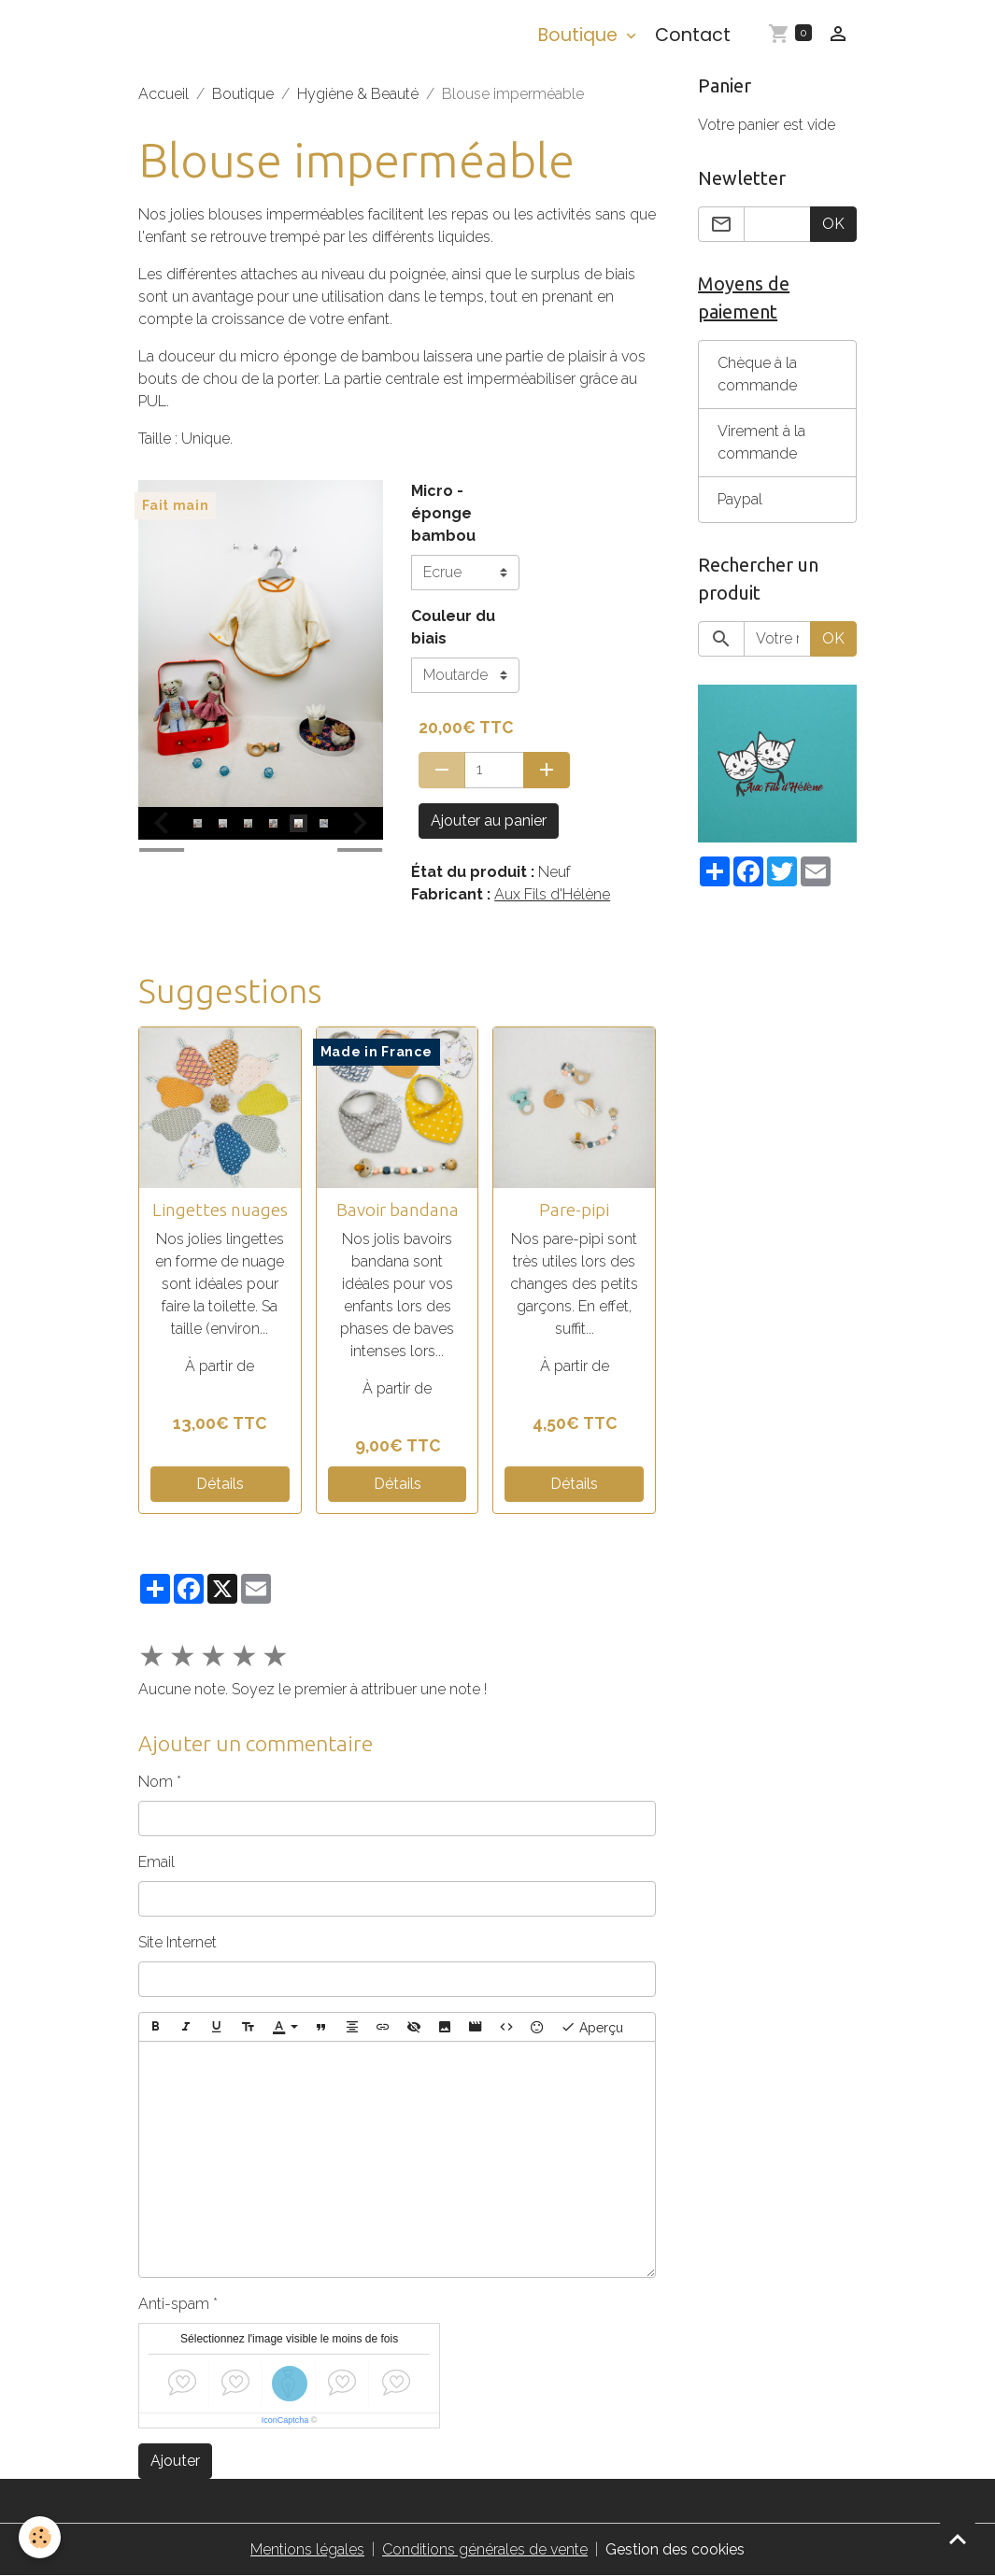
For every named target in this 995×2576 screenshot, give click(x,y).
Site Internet (177, 1942)
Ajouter (175, 2461)
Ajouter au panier (489, 820)
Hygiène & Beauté (358, 94)
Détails (220, 1484)
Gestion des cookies (675, 2549)
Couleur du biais (453, 627)
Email (156, 1862)
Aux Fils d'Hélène (552, 894)
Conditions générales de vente (485, 2549)
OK (833, 224)
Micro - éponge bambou (443, 513)
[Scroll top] (957, 2538)
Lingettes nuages (220, 1209)
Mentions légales (307, 2549)
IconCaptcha (285, 2420)
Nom (155, 1781)
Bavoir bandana (397, 1209)
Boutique (580, 35)
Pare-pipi (574, 1209)
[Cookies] (40, 2537)
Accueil (163, 94)
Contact (693, 35)
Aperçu (592, 2026)
